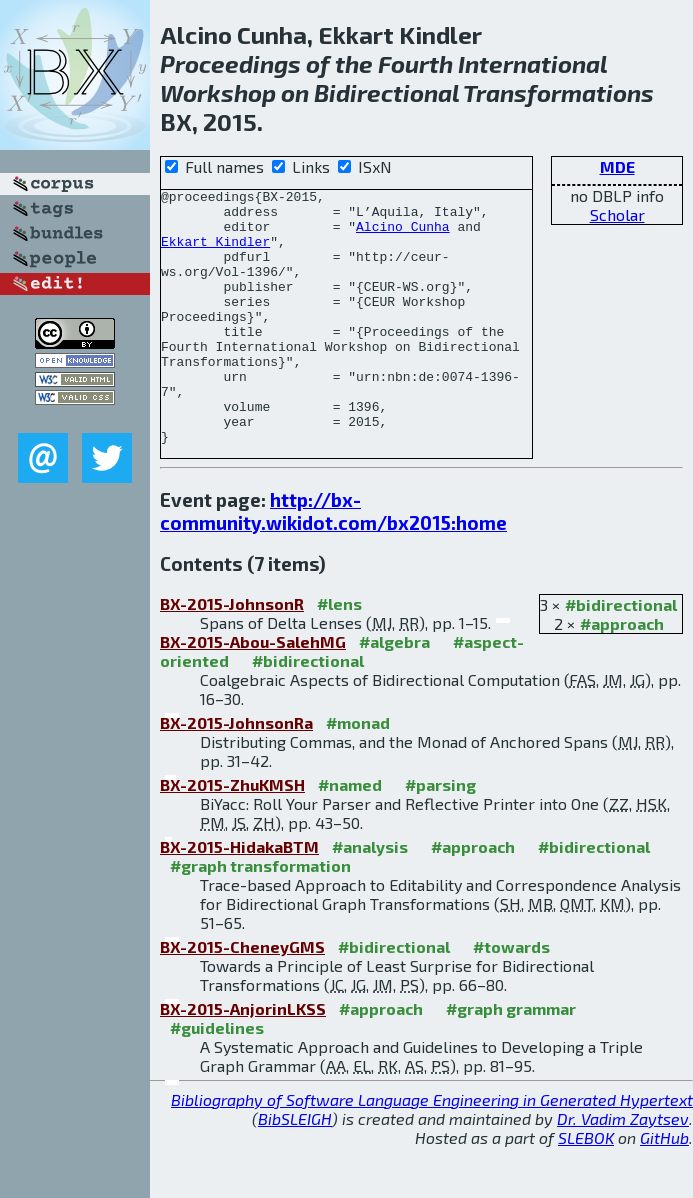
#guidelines (217, 1078)
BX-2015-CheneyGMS (242, 997)
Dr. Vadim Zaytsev (623, 1169)
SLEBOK (586, 1188)
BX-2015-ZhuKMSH (232, 835)
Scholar (617, 214)
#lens (339, 654)
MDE (617, 166)
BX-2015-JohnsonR (232, 654)
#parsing (440, 835)
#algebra (394, 692)
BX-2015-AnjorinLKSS (243, 1059)
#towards (511, 997)
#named (350, 835)
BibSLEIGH (295, 1169)
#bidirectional (621, 655)
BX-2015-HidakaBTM (239, 897)
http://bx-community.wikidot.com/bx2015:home (333, 562)
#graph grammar (511, 1059)
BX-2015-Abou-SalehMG (253, 692)
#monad (358, 773)
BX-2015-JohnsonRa (236, 773)
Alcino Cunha (403, 235)
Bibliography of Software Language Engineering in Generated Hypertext (432, 1150)
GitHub (664, 1188)
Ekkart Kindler (215, 253)
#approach (622, 674)
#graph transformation (260, 916)
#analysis (370, 897)
